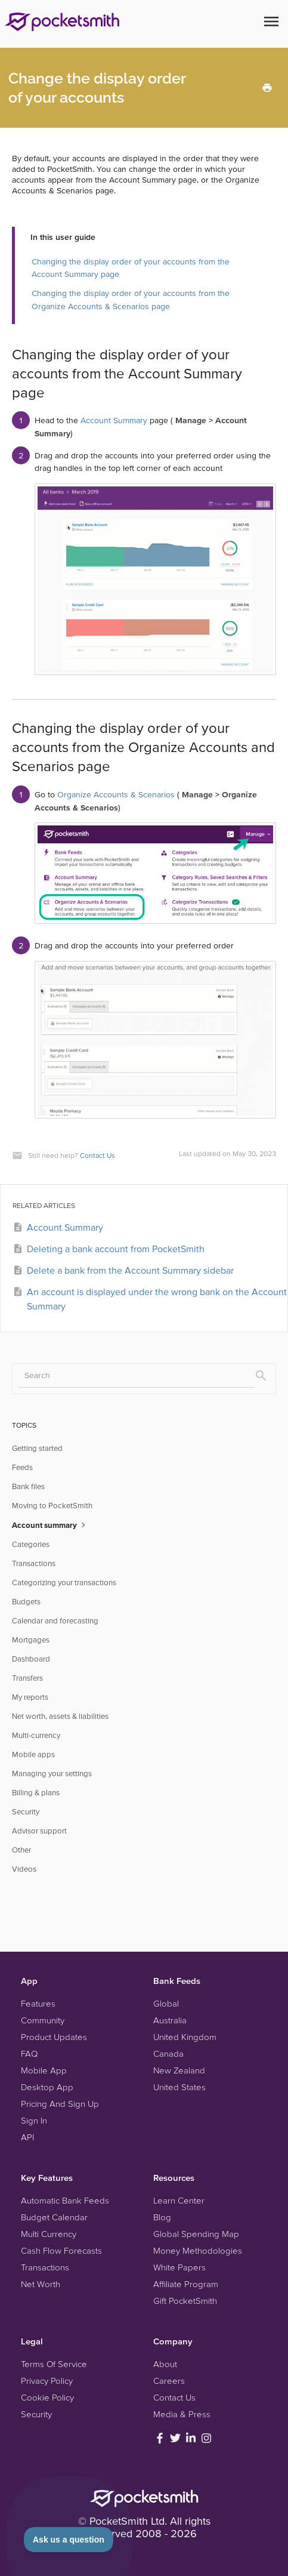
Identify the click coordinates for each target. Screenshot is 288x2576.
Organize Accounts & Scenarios (116, 794)
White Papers (179, 2267)
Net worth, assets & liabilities (60, 1716)
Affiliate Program (185, 2284)
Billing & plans (36, 1792)
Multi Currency (48, 2234)
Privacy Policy (47, 2380)
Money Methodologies (197, 2250)
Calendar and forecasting (55, 1620)
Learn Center (179, 2200)
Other (21, 1849)
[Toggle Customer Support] (69, 2539)
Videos (24, 1869)
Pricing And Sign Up (60, 2104)
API (27, 2137)
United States (179, 2087)
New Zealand (179, 2070)
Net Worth (40, 2284)
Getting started (37, 1448)
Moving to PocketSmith (52, 1505)
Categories (30, 1544)
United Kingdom (184, 2037)
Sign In (34, 2120)
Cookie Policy (47, 2397)
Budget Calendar (54, 2217)
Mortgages (30, 1639)
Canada (168, 2053)
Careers (169, 2380)
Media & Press (181, 2414)
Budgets (26, 1601)
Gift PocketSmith (185, 2300)
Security (25, 1811)
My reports (30, 1697)
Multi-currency (36, 1735)
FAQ (29, 2053)
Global (166, 2003)
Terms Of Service (54, 2364)
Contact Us (97, 1155)
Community (42, 2020)
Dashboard (31, 1658)
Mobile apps (33, 1754)
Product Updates (54, 2037)
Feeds (22, 1467)
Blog (162, 2217)
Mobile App (44, 2070)
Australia (170, 2020)
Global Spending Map (196, 2234)
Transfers (27, 1678)
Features (38, 2003)
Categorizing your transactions (64, 1582)
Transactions (33, 1563)
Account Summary (113, 420)
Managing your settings (52, 1773)
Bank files (28, 1486)
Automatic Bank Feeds (65, 2200)
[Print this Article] (267, 86)
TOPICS (24, 1425)
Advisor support (39, 1830)
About (165, 2364)
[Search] (136, 1376)
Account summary (50, 1524)
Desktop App (47, 2087)
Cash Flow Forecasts (61, 2250)
